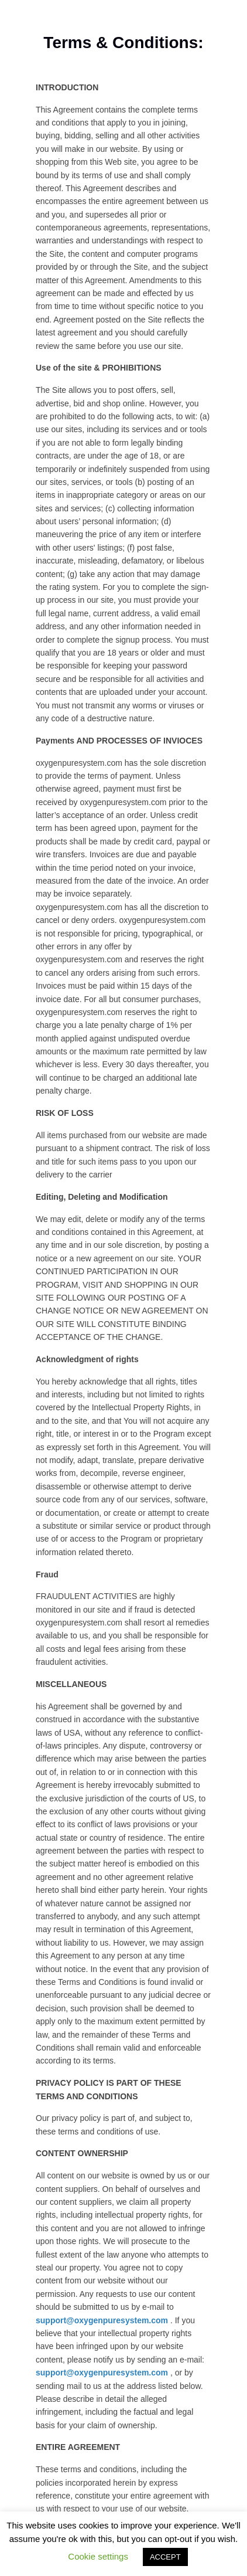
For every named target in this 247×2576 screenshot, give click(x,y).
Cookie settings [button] (98, 2556)
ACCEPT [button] (165, 2557)
